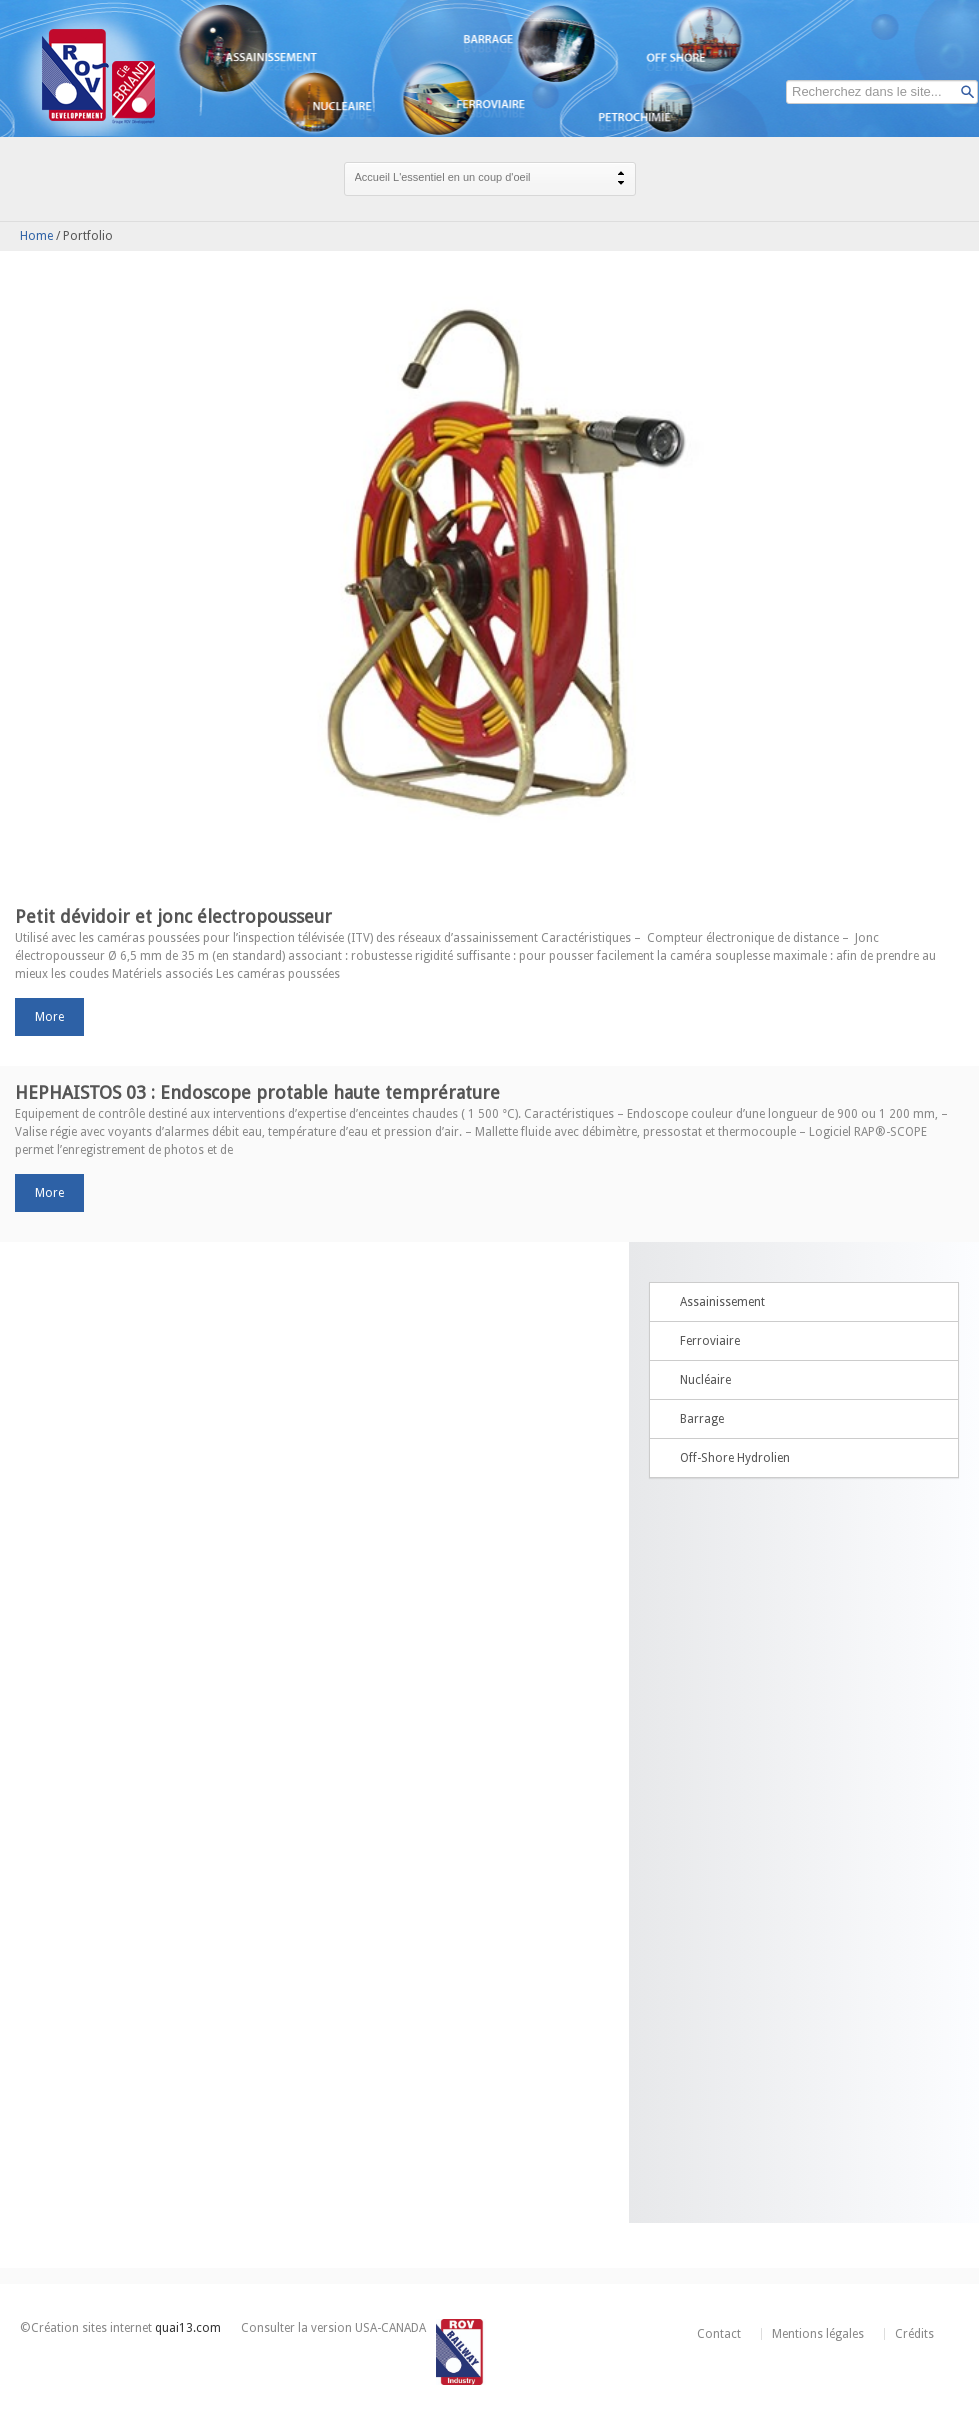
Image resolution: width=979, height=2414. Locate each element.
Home (36, 236)
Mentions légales (818, 2334)
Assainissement (722, 1302)
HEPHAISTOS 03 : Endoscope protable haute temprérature (257, 1092)
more (49, 1017)
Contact (719, 2334)
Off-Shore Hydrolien (735, 1458)
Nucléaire (705, 1380)
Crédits (914, 2334)
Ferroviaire (710, 1341)
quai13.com (188, 2328)
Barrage (702, 1419)
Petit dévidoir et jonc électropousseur (173, 916)
